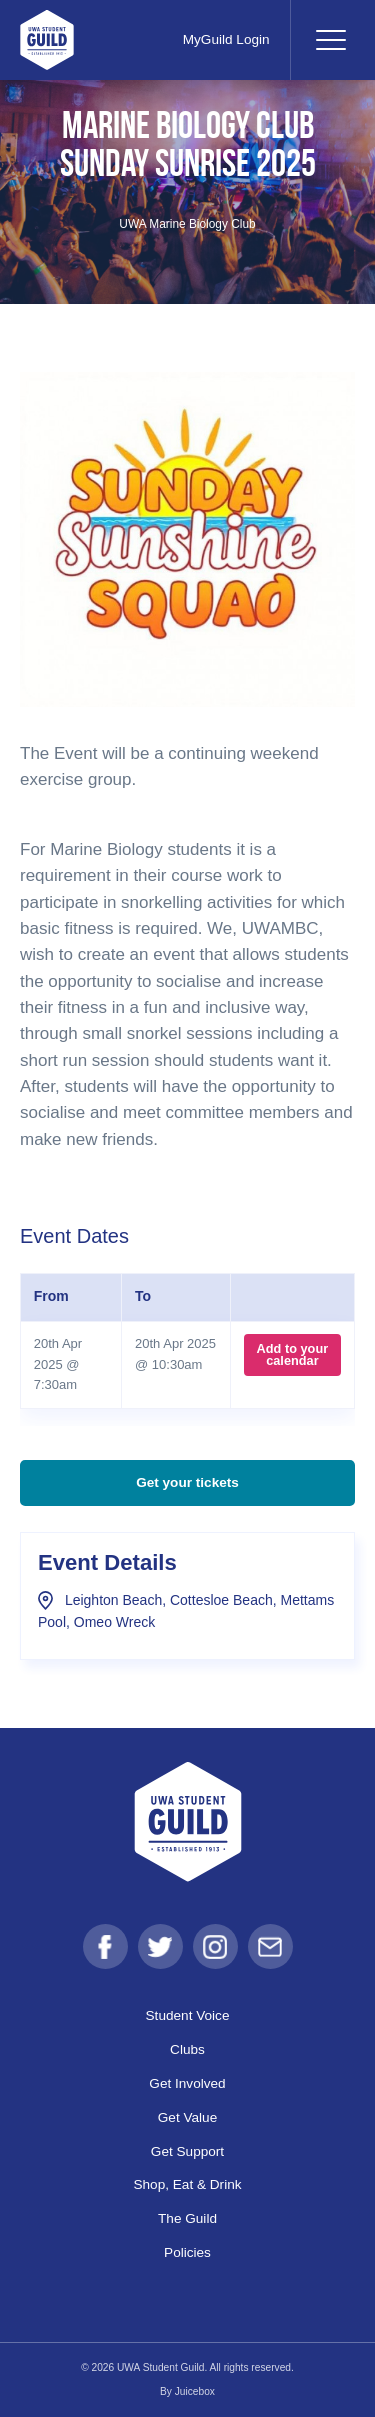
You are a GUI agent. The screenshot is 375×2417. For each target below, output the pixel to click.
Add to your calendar (293, 1354)
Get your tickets (187, 1482)
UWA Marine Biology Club (187, 224)
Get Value (187, 2117)
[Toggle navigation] (330, 40)
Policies (187, 2252)
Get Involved (187, 2083)
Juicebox (195, 2391)
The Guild (187, 2218)
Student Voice (188, 2015)
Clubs (187, 2049)
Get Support (187, 2151)
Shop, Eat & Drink (187, 2184)
